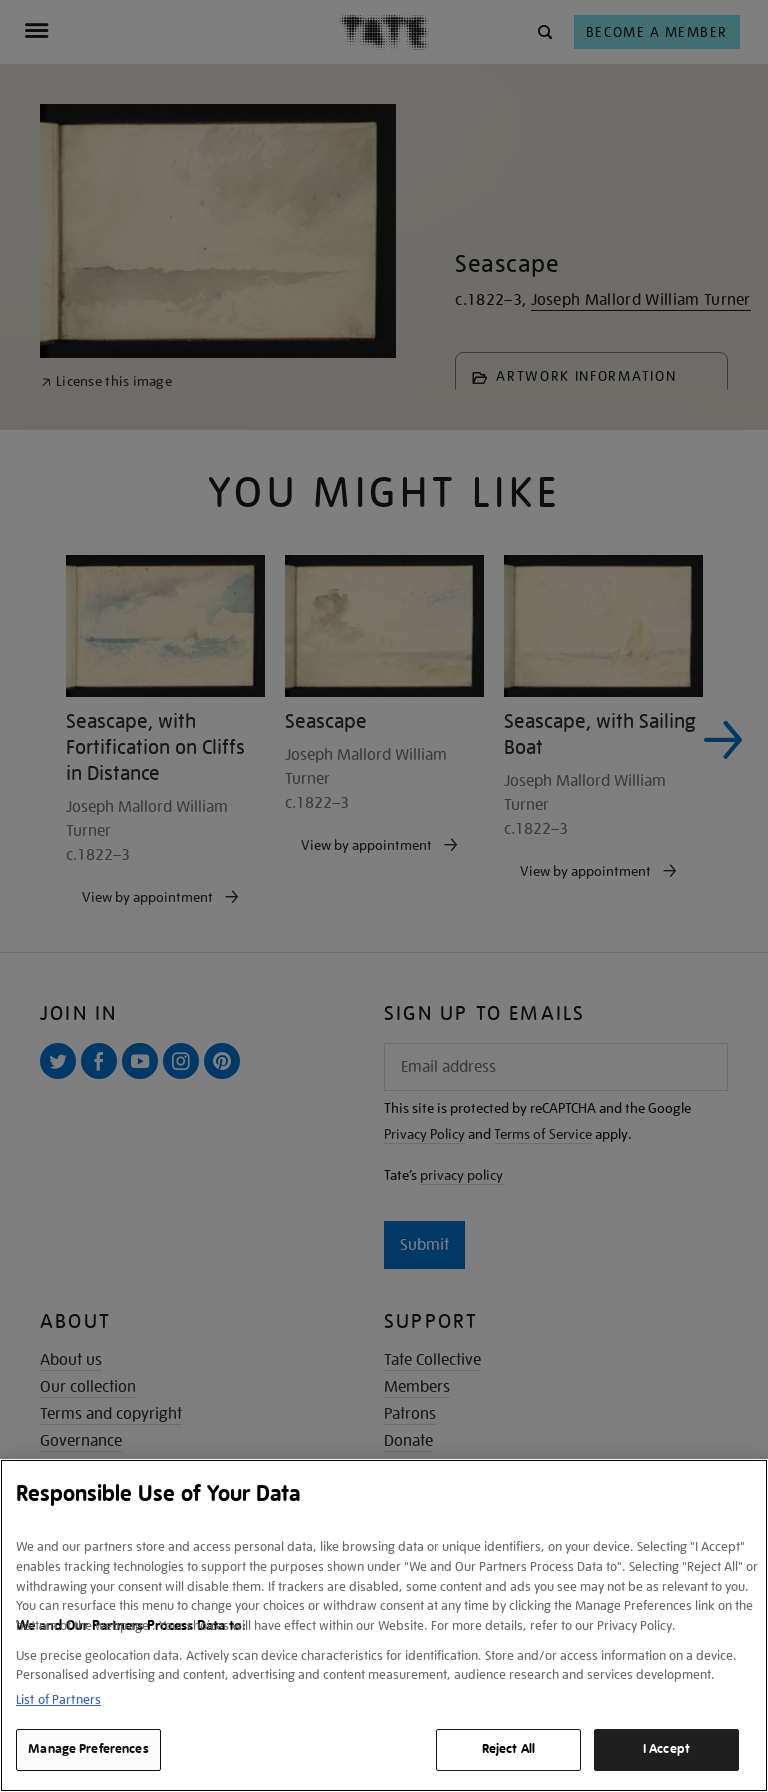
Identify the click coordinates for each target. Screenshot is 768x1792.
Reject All (508, 1749)
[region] (384, 1625)
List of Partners (58, 1699)
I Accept (666, 1749)
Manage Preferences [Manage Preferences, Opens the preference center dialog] (88, 1749)
